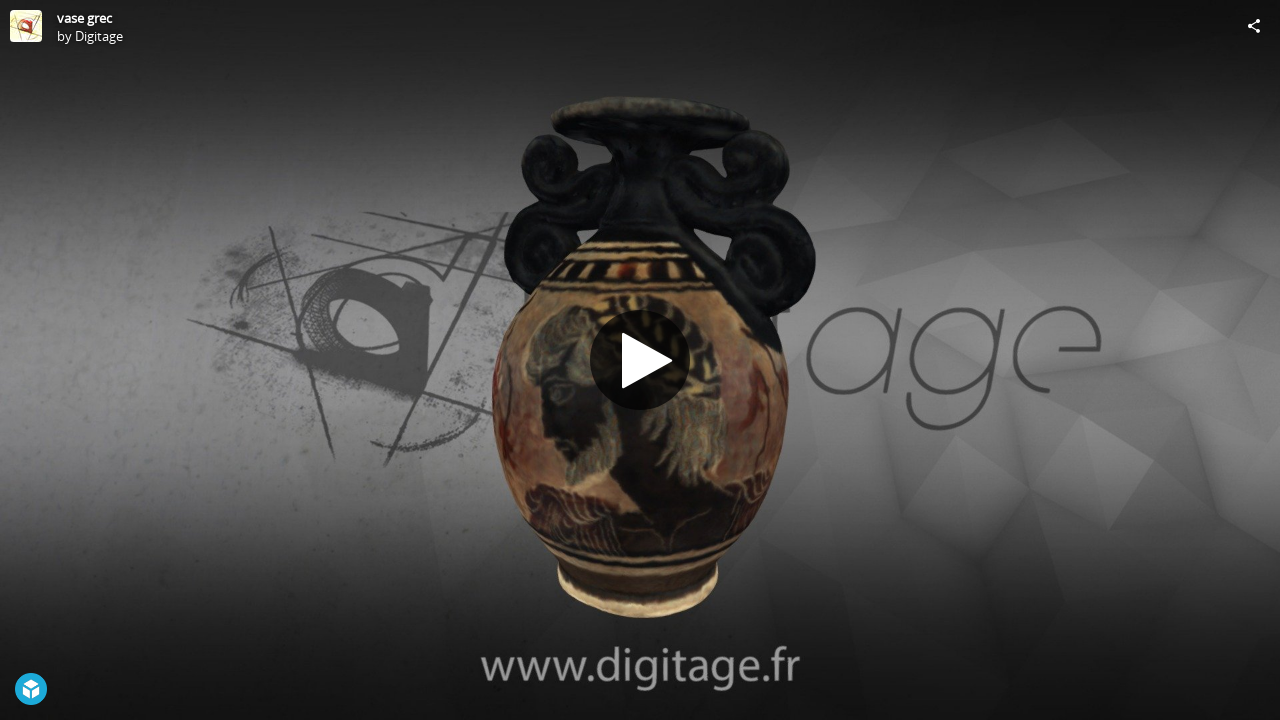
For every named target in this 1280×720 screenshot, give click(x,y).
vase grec (84, 18)
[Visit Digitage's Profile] (26, 26)
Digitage (99, 36)
